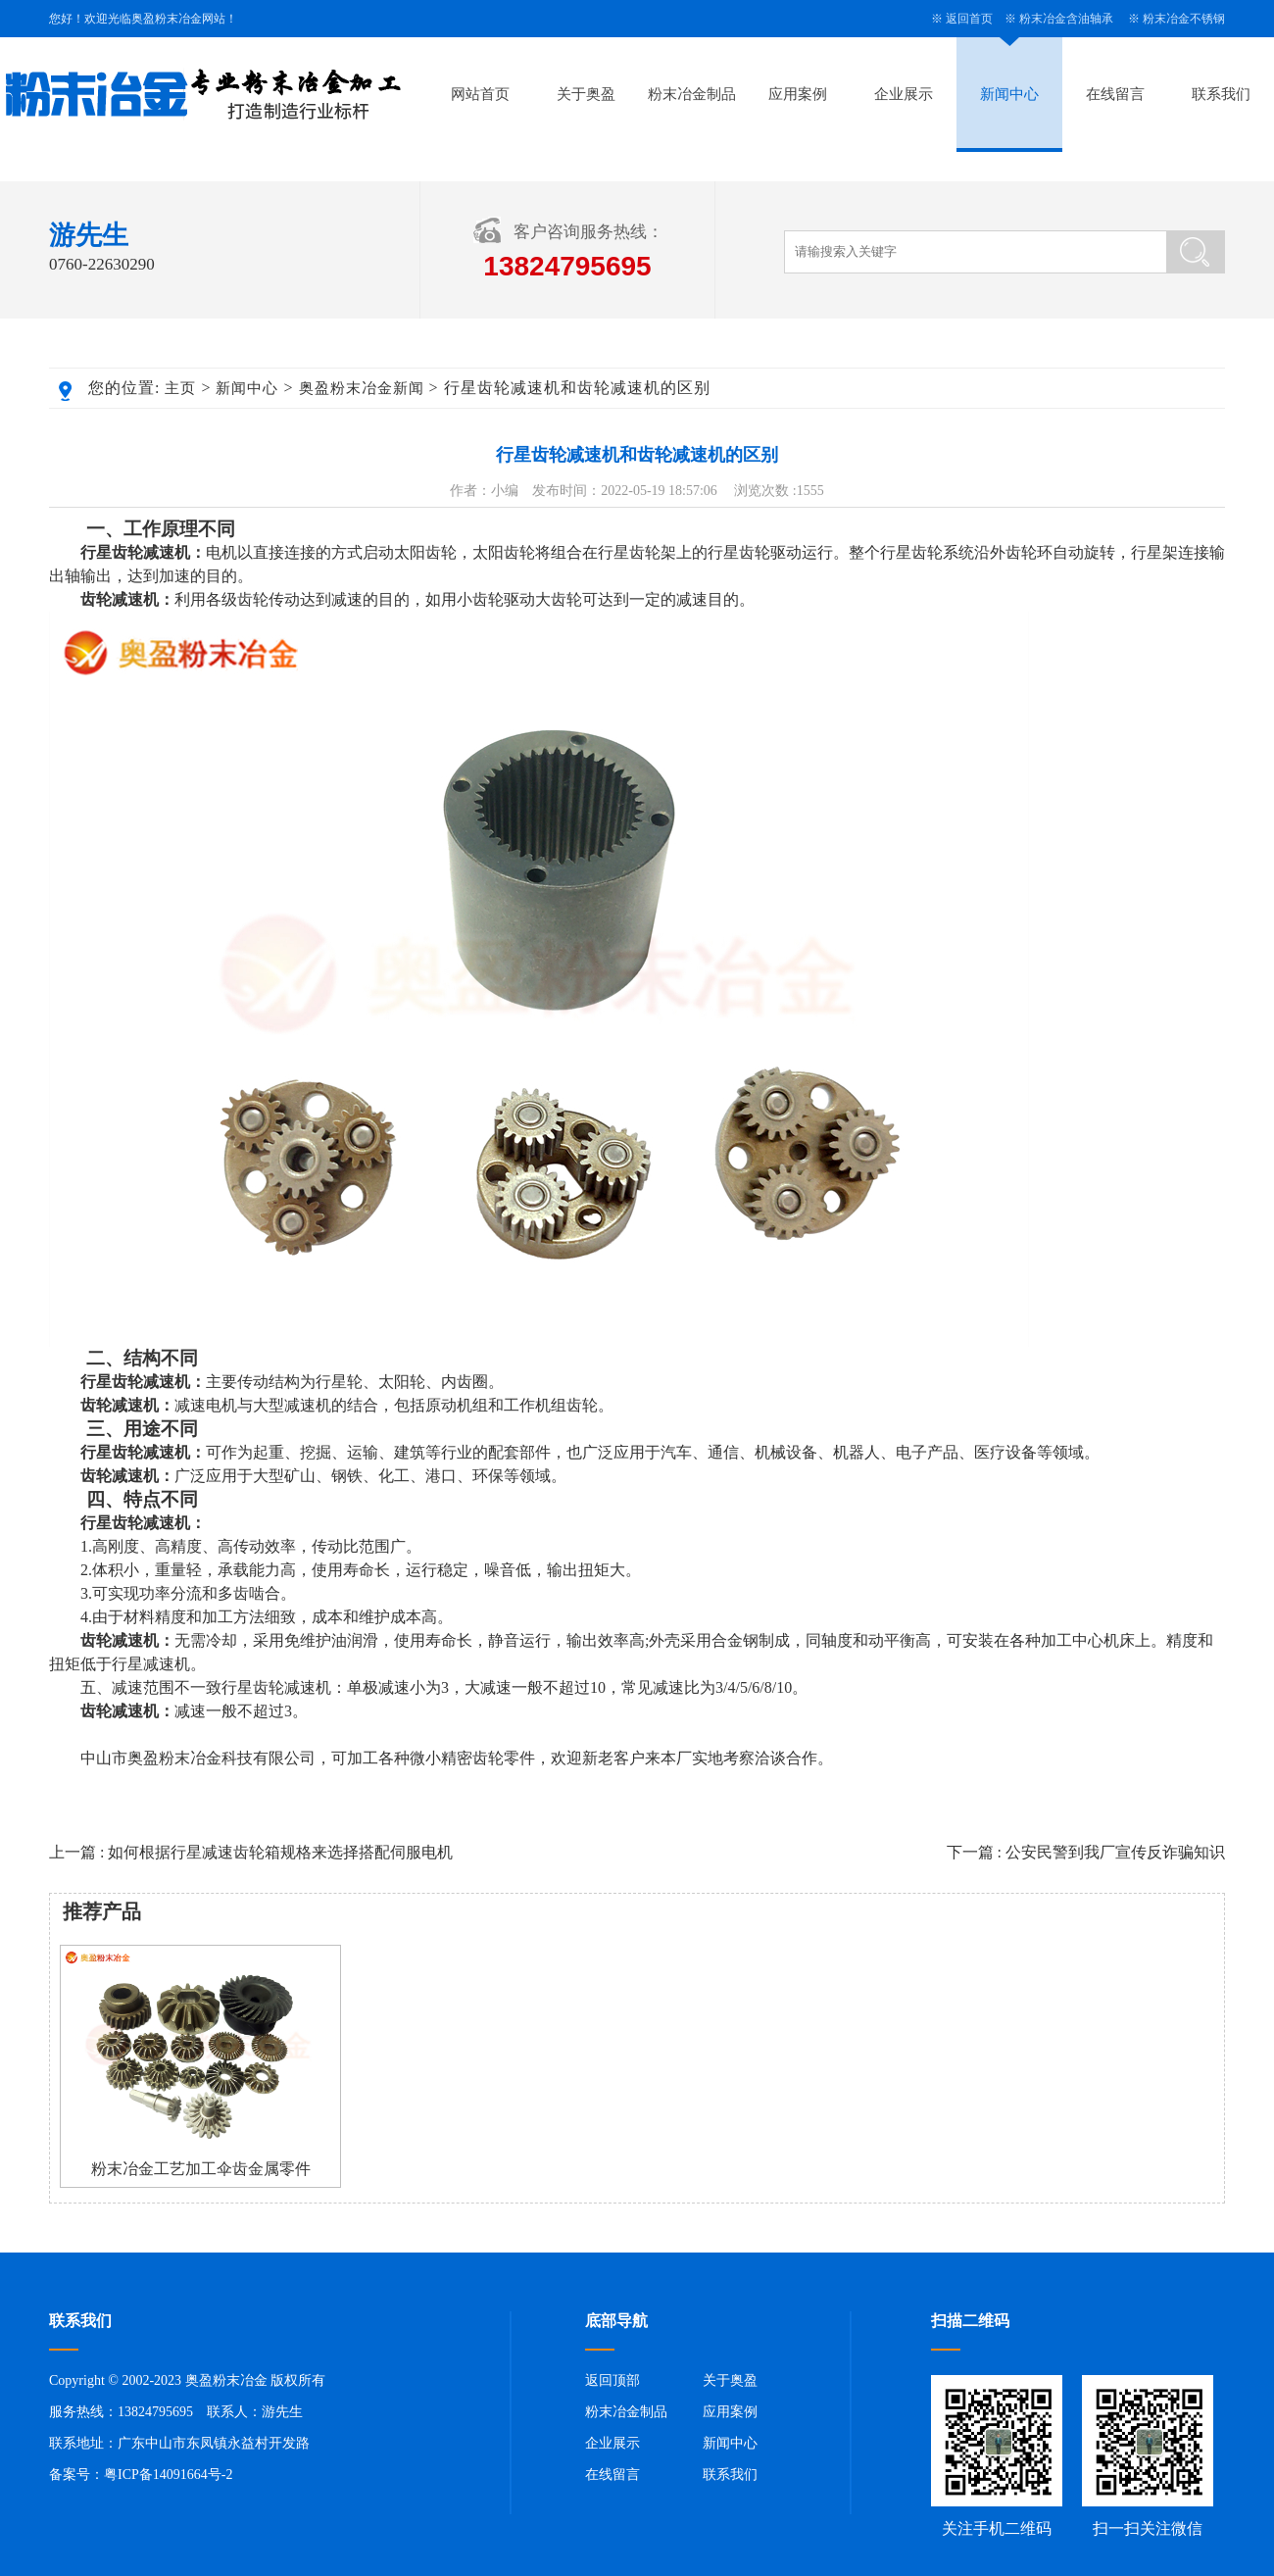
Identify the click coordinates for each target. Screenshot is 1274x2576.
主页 (180, 388)
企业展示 (903, 94)
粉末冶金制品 (692, 94)
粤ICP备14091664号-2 (168, 2474)
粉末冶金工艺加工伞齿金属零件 (201, 2168)
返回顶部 (612, 2380)
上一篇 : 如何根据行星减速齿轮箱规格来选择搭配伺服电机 (251, 1852)
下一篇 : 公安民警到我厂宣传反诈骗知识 (1086, 1852)
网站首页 (480, 94)
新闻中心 (1009, 94)
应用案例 (797, 94)
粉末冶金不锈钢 (1184, 18)
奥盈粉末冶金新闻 (361, 388)
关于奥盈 (586, 94)
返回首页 (969, 18)
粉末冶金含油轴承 (1066, 18)
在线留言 (1115, 94)
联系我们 (1221, 94)
